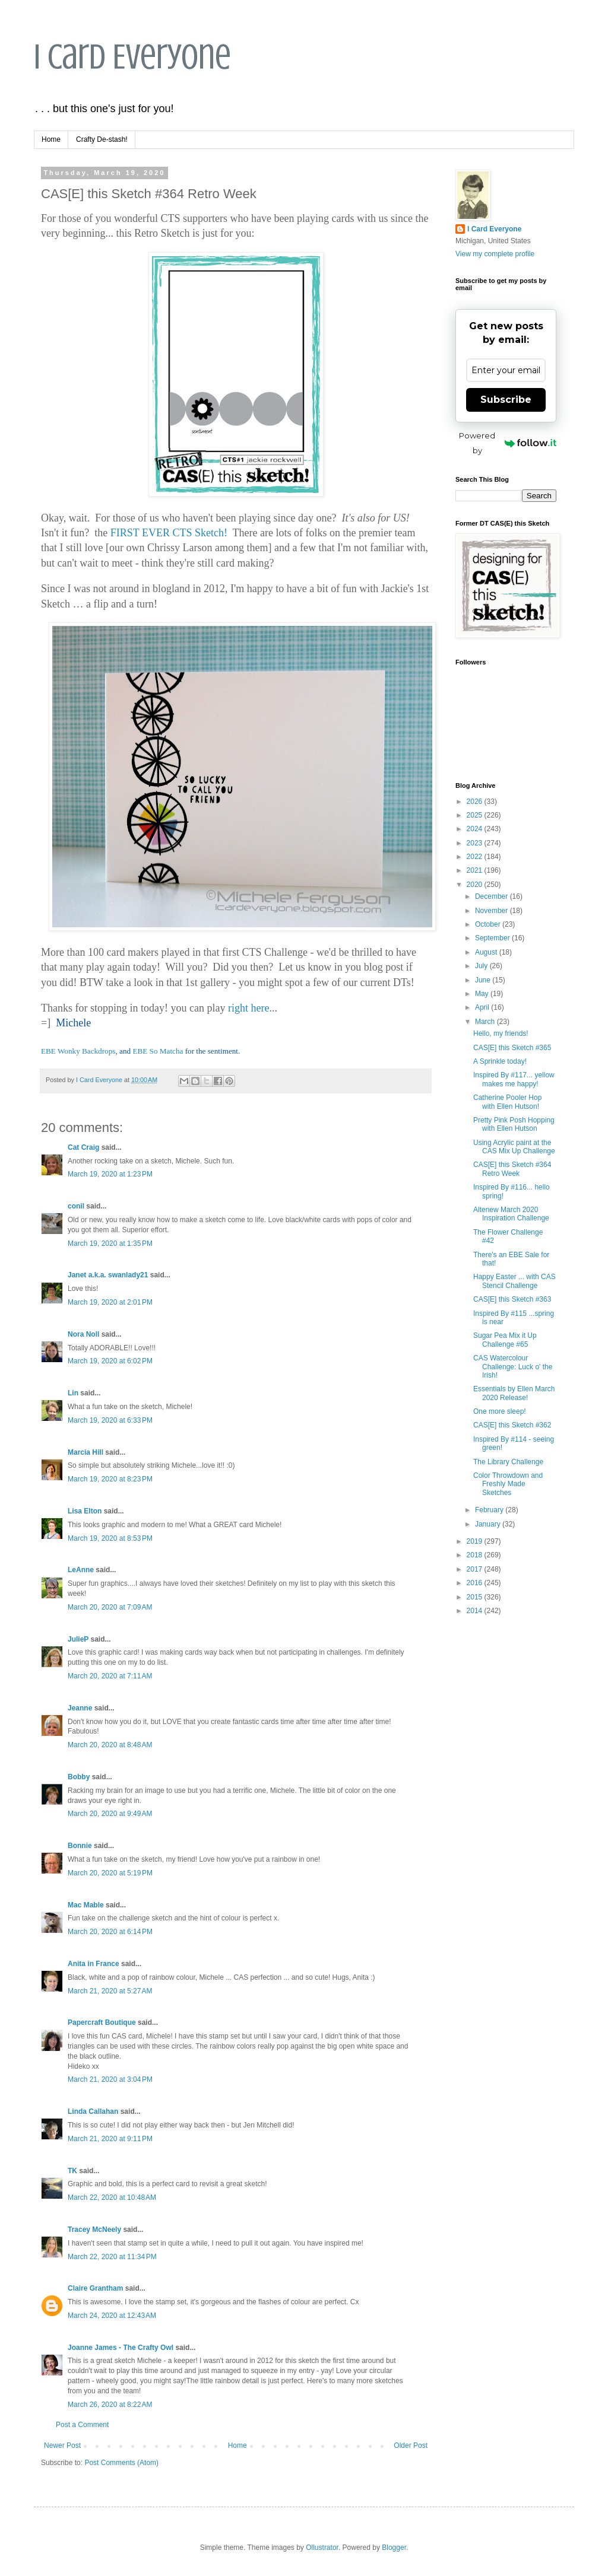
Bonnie (80, 1846)
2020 (475, 884)
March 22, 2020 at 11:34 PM (112, 2257)
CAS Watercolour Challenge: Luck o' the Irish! (512, 1366)
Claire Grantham (95, 2288)
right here (248, 1008)
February (490, 1510)
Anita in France (93, 1964)
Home (51, 139)
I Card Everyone (132, 57)
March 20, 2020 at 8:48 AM (110, 1745)
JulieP (78, 1639)
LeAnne (81, 1570)
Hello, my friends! (500, 1033)
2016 (475, 1583)
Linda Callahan (93, 2111)
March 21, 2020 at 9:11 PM (110, 2139)
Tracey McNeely (94, 2229)
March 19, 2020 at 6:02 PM (110, 1361)
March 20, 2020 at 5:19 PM (110, 1873)
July (482, 966)
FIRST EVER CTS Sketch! (168, 533)
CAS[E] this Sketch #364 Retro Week (512, 1168)
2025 (475, 815)
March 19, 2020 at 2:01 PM (110, 1302)
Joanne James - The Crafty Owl (120, 2347)
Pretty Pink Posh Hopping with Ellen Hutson (514, 1124)
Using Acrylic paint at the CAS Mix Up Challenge (514, 1146)
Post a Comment (82, 2425)
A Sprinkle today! (500, 1061)
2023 (475, 843)
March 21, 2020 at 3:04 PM (110, 2079)
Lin (73, 1393)
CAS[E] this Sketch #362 (512, 1425)
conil (76, 1206)
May (482, 994)
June (483, 980)
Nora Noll (83, 1334)
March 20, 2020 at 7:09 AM (110, 1607)
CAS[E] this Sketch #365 (512, 1048)
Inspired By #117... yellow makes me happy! (514, 1079)
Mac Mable (86, 1905)
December (492, 896)
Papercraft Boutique (102, 2022)
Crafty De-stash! (102, 139)
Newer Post (62, 2445)
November (492, 911)
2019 (475, 1541)
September (493, 938)
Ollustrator (322, 2547)
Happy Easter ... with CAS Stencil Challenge (514, 1281)
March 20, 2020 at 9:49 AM (110, 1813)
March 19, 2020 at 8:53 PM (110, 1538)
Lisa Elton (85, 1511)
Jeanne (80, 1708)
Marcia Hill (85, 1452)
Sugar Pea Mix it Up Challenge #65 (505, 1339)
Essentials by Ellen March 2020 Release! (514, 1393)
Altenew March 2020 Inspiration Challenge (511, 1214)
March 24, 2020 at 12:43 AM (112, 2315)
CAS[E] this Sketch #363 (512, 1299)
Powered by (507, 443)
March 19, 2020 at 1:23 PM (110, 1174)
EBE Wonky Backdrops (78, 1051)
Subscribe (505, 399)
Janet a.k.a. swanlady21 (108, 1275)
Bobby (79, 1777)
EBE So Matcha (157, 1051)
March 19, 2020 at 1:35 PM (110, 1243)
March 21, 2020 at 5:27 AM (110, 1991)
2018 (475, 1555)
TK (72, 2171)
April (483, 1007)
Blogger (394, 2547)
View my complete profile (494, 254)
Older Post (411, 2445)
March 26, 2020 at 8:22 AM (110, 2404)
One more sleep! (499, 1411)
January (488, 1524)
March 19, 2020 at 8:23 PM (110, 1479)
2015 (475, 1597)
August (487, 952)
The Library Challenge (508, 1462)
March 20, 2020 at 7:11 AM (110, 1676)
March (486, 1021)
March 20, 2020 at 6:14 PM (110, 1932)
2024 (475, 829)
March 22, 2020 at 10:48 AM (112, 2197)
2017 (475, 1569)
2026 (475, 801)
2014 (475, 1611)
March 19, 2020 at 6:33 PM (110, 1420)
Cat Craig (83, 1147)
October (488, 924)
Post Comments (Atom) (121, 2463)
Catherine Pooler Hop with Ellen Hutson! (507, 1101)
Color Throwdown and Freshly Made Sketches (508, 1484)
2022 (475, 857)
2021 (475, 870)
